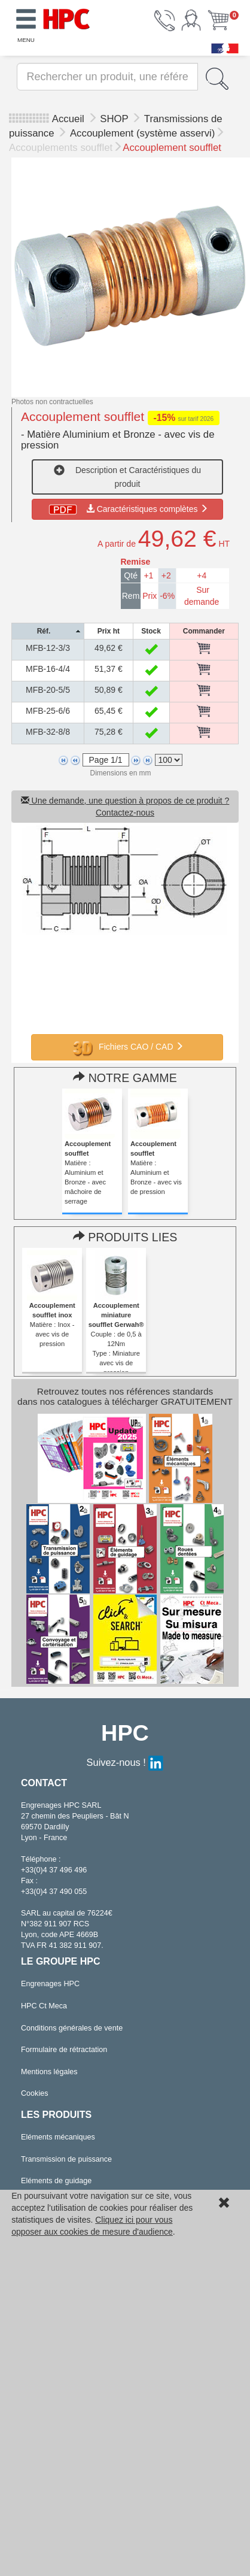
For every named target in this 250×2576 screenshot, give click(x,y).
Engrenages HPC (50, 1984)
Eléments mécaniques (58, 2137)
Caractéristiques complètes (128, 509)
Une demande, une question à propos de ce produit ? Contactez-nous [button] (125, 806)
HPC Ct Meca (44, 2006)
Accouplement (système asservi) (142, 133)
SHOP (115, 119)
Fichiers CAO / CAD (127, 1047)
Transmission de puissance (66, 2159)
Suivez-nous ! (125, 1762)
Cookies (34, 2093)
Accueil (68, 119)
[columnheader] (47, 631)
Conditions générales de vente (72, 2028)
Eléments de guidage (56, 2181)
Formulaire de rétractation (64, 2049)
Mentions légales (49, 2072)
